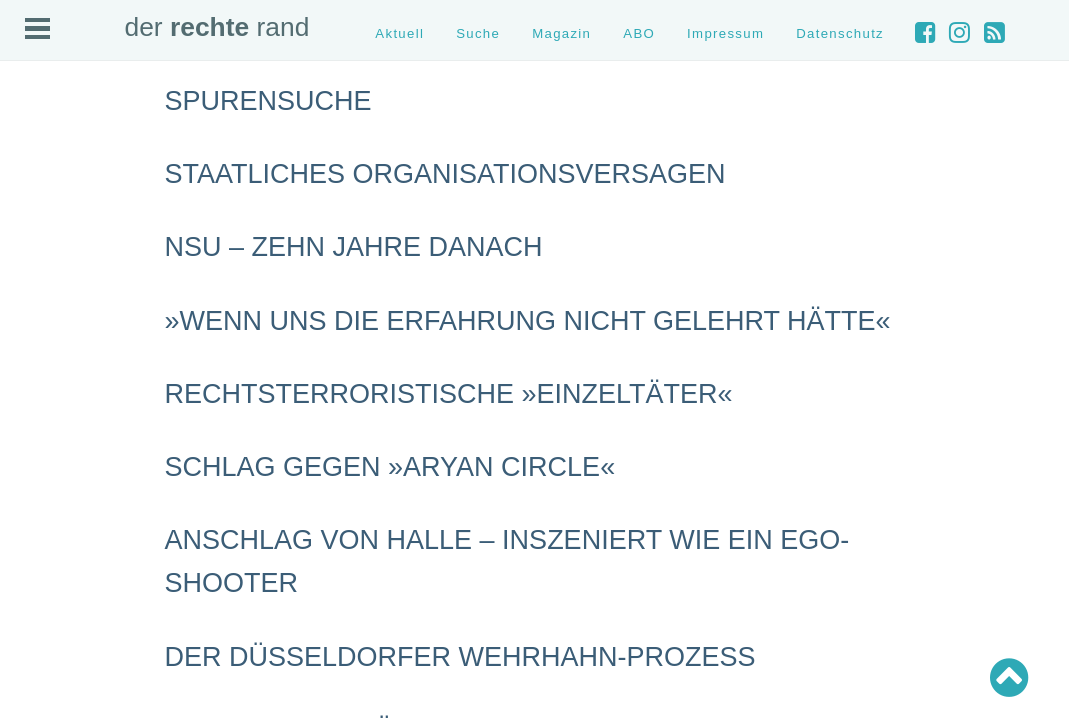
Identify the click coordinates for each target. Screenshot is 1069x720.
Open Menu (37, 28)
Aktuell (399, 33)
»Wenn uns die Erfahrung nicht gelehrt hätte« (528, 321)
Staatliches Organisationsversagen (445, 174)
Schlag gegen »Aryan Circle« (390, 467)
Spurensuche (268, 101)
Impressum (725, 33)
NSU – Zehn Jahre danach (354, 247)
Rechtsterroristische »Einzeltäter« (449, 394)
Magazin (561, 33)
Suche (478, 33)
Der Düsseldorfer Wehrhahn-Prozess (460, 657)
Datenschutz (840, 33)
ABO (639, 33)
